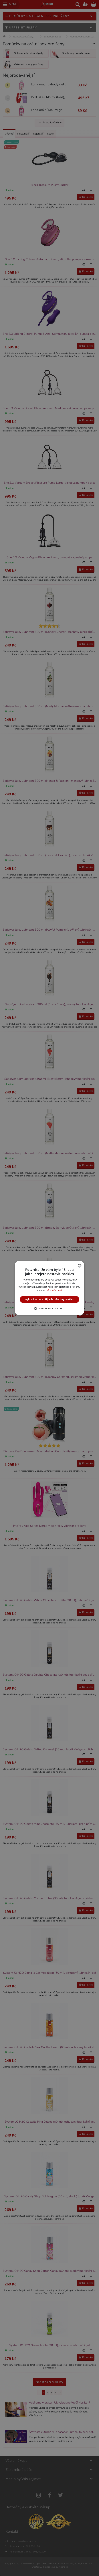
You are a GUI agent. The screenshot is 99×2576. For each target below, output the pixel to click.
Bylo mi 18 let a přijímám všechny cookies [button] (49, 1299)
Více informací (54, 1290)
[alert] (49, 1288)
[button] (49, 1308)
